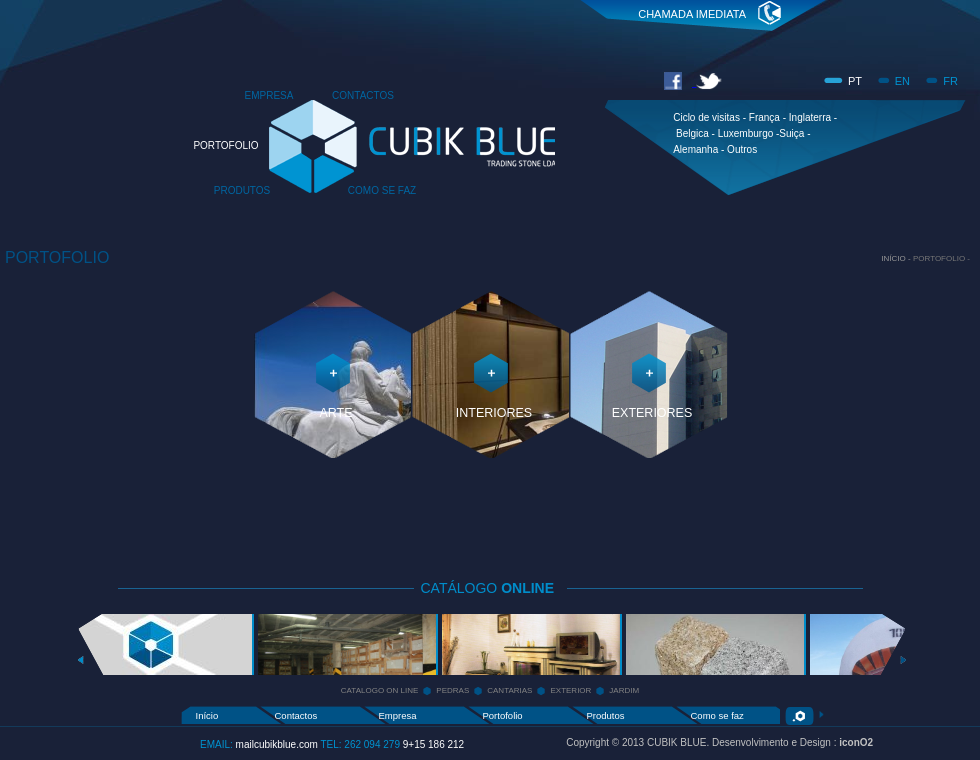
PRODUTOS (242, 190)
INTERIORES (494, 413)
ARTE (335, 413)
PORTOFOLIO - (941, 258)
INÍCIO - (897, 258)
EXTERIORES (652, 413)
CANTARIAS (509, 690)
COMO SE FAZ (382, 190)
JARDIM (624, 690)
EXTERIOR (570, 690)
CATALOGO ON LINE (380, 690)
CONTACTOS (363, 95)
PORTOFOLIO (225, 145)
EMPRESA (269, 95)
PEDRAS (452, 690)
